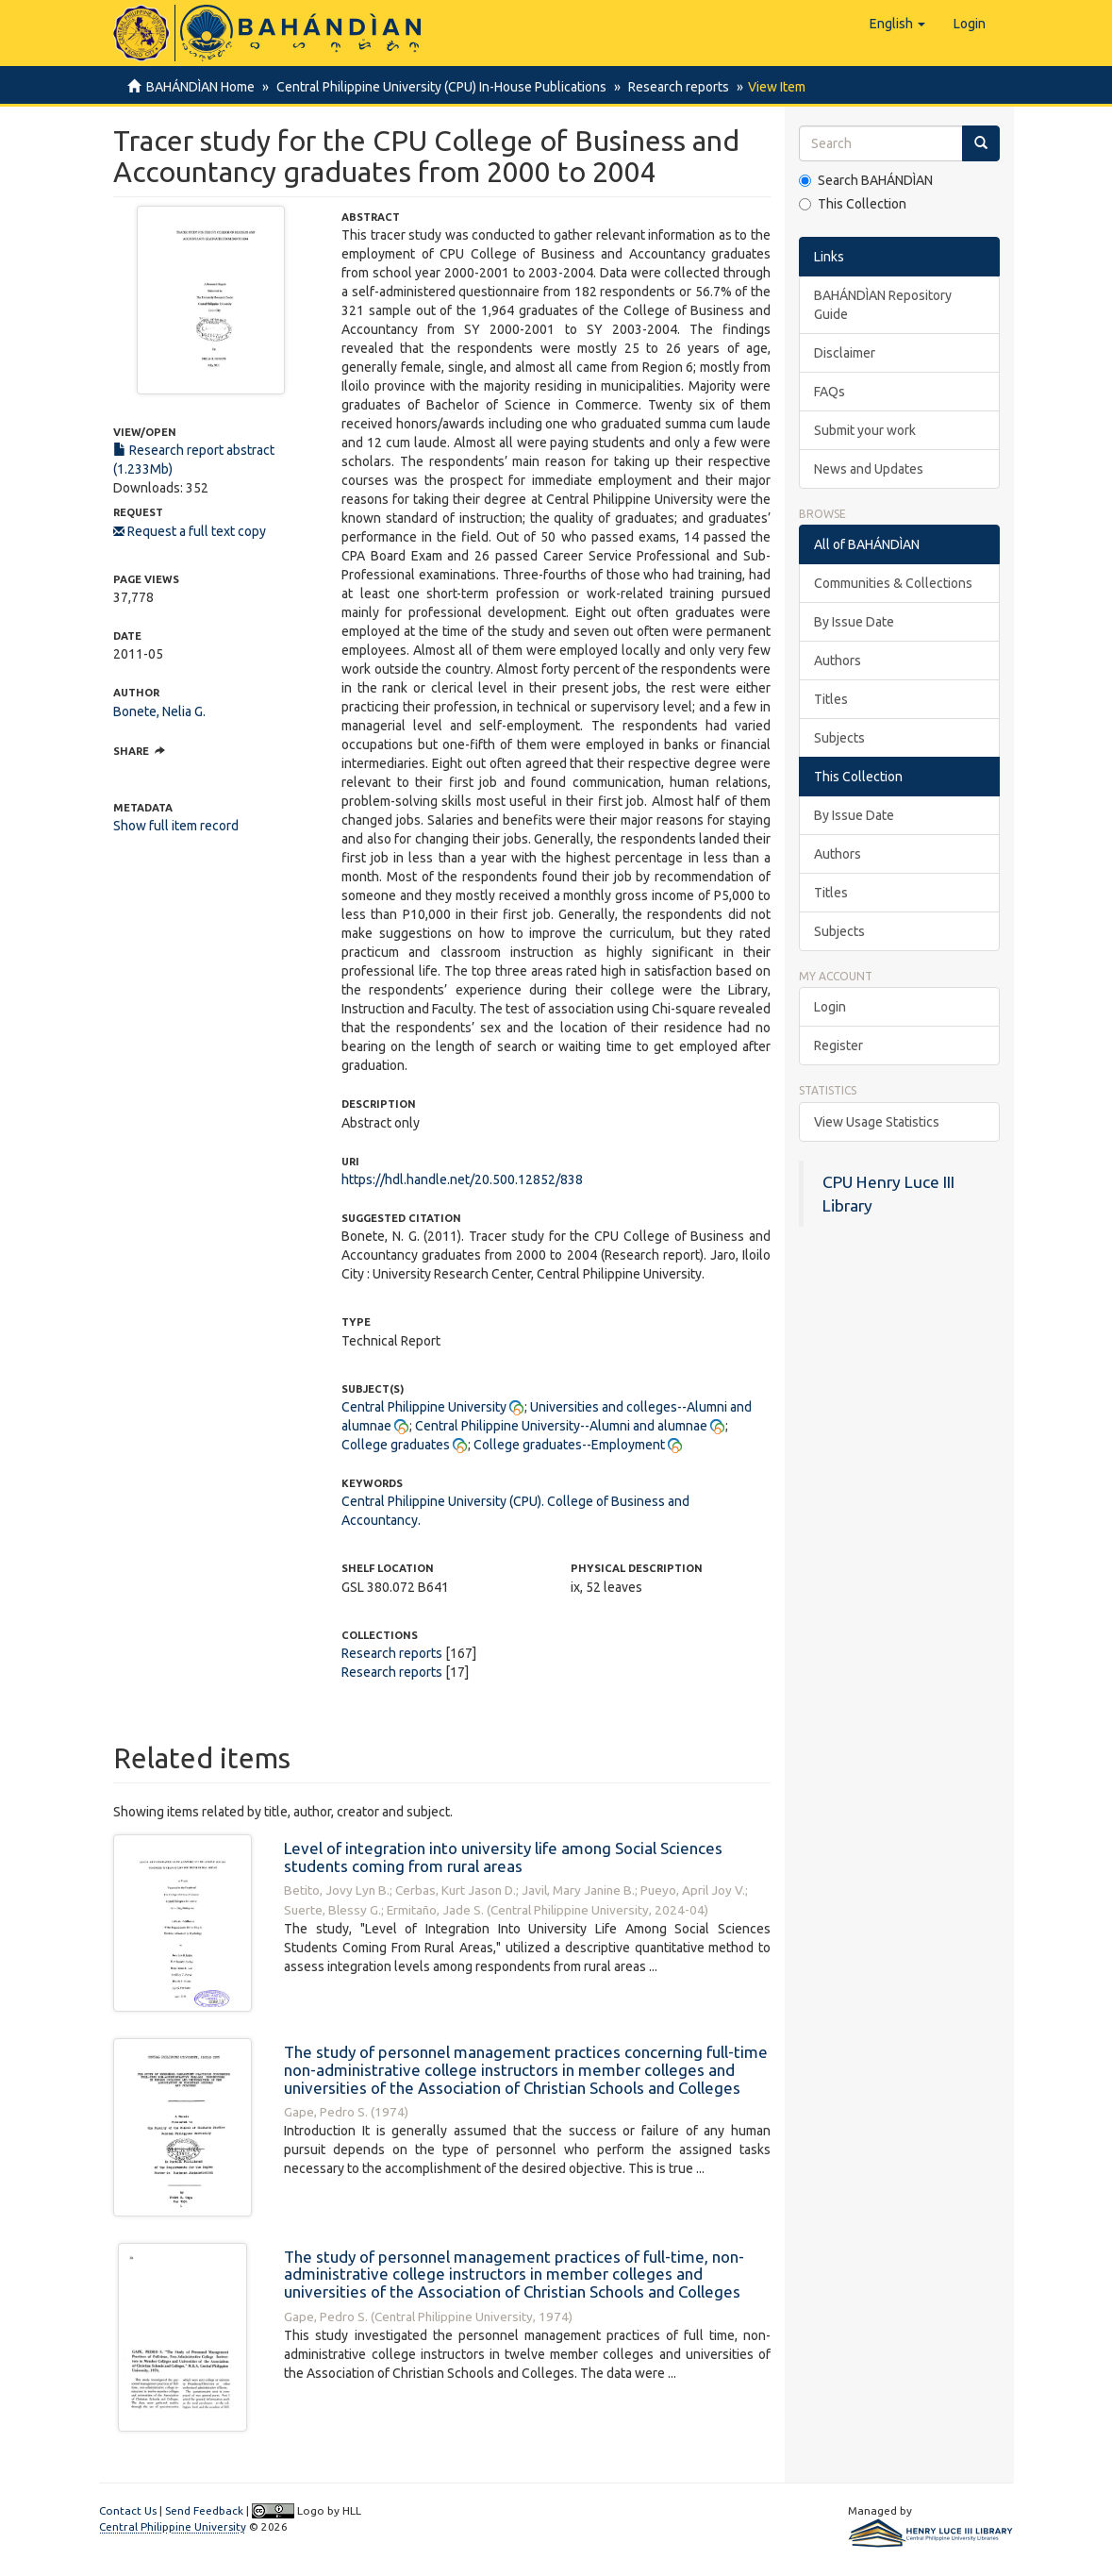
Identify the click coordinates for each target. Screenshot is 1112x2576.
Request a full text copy (189, 531)
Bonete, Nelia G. (159, 711)
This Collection (852, 203)
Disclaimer (844, 352)
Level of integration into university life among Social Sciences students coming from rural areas (503, 1857)
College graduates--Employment (569, 1444)
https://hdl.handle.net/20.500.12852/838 (462, 1179)
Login (830, 1006)
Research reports (672, 86)
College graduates (395, 1444)
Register (838, 1045)
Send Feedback (204, 2510)
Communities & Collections (893, 583)
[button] (897, 23)
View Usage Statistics (876, 1121)
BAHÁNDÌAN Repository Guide (883, 305)
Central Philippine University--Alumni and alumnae (561, 1425)
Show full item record (176, 825)
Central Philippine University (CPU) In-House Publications (439, 86)
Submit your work (865, 430)
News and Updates (868, 469)
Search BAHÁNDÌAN (866, 180)
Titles (831, 699)
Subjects (839, 737)
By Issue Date (854, 621)
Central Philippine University (423, 1406)
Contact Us (128, 2510)
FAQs (829, 391)
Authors (837, 660)
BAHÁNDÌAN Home (200, 86)
